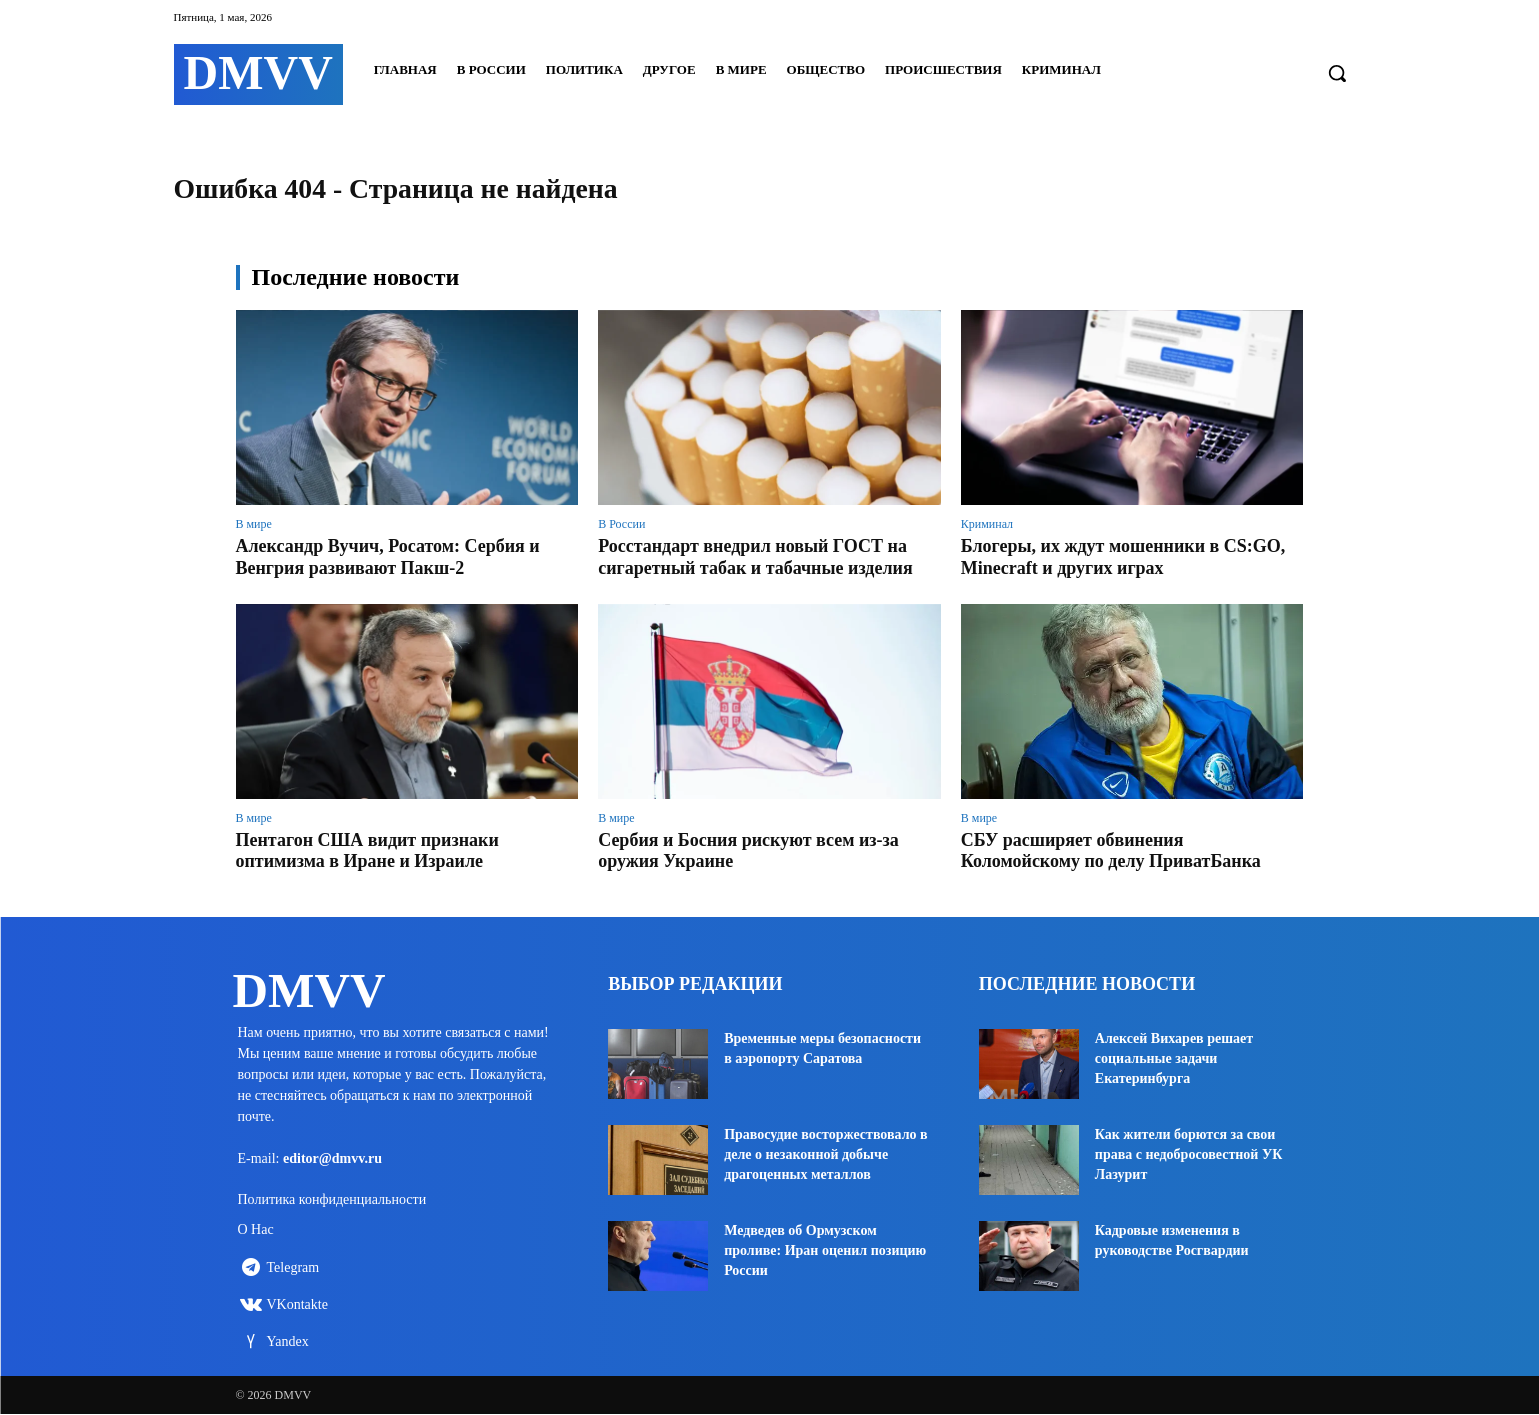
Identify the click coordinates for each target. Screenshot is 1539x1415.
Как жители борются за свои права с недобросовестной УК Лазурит (1189, 1154)
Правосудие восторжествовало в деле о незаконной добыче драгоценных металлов (825, 1154)
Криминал (987, 524)
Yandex (288, 1342)
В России (621, 524)
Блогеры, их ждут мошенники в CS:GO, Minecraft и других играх (1123, 557)
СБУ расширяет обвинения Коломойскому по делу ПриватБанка (1111, 851)
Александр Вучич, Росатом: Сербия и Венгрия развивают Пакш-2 (388, 557)
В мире (254, 524)
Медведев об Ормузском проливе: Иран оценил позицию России (825, 1250)
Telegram (293, 1268)
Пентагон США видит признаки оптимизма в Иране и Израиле (367, 851)
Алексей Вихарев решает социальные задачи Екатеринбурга (1174, 1058)
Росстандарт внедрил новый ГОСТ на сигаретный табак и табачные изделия (755, 557)
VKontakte (297, 1305)
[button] (1337, 73)
